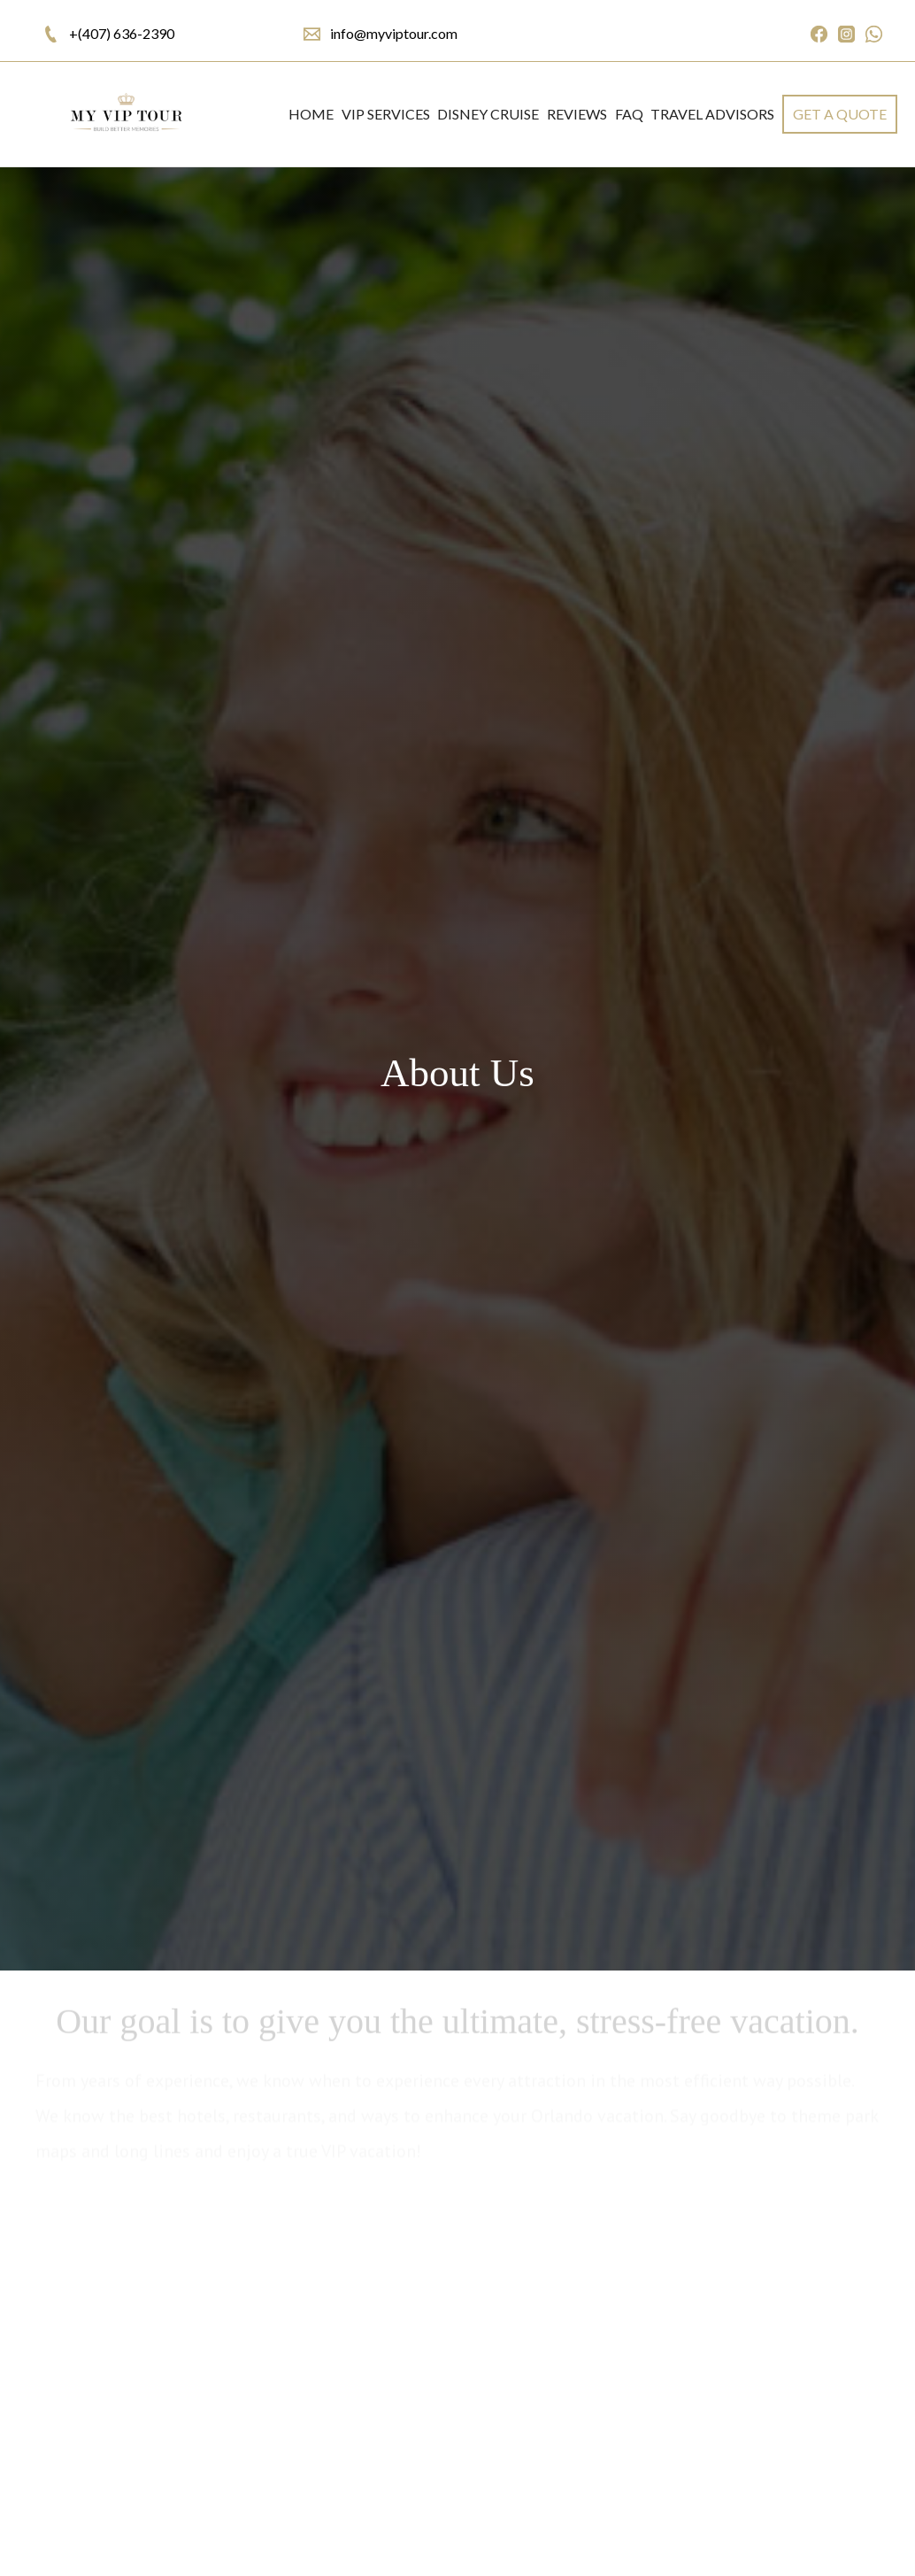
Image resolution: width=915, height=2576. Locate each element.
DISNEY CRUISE (488, 113)
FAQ (629, 113)
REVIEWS (577, 113)
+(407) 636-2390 (121, 33)
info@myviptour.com (394, 33)
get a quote (840, 113)
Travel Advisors (712, 113)
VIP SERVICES (386, 113)
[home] (124, 114)
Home (311, 113)
